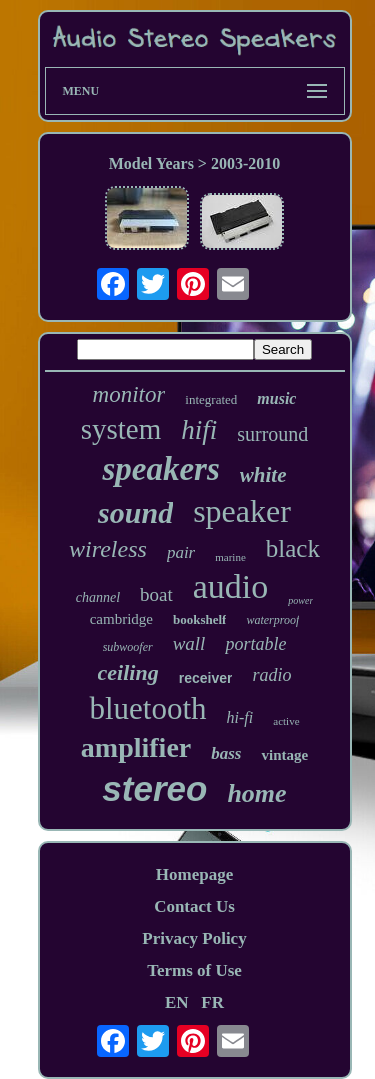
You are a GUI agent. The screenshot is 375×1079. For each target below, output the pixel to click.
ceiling (128, 672)
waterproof (272, 620)
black (293, 548)
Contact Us (194, 906)
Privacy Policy (194, 938)
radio (271, 675)
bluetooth (147, 708)
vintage (284, 755)
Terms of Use (194, 970)
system (121, 429)
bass (226, 753)
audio (231, 586)
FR (212, 1002)
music (276, 398)
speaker (242, 511)
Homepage (194, 874)
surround (272, 434)
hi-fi (240, 717)
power (300, 600)
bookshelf (199, 619)
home (256, 793)
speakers (160, 469)
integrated (211, 399)
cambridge (121, 619)
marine (230, 557)
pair (181, 552)
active (286, 721)
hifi (199, 430)
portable (255, 644)
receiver (206, 678)
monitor (129, 394)
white (263, 475)
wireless (108, 549)
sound (135, 512)
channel (98, 597)
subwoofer (128, 647)
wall (189, 643)
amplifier (136, 747)
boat (156, 594)
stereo (154, 788)
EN (177, 1002)
